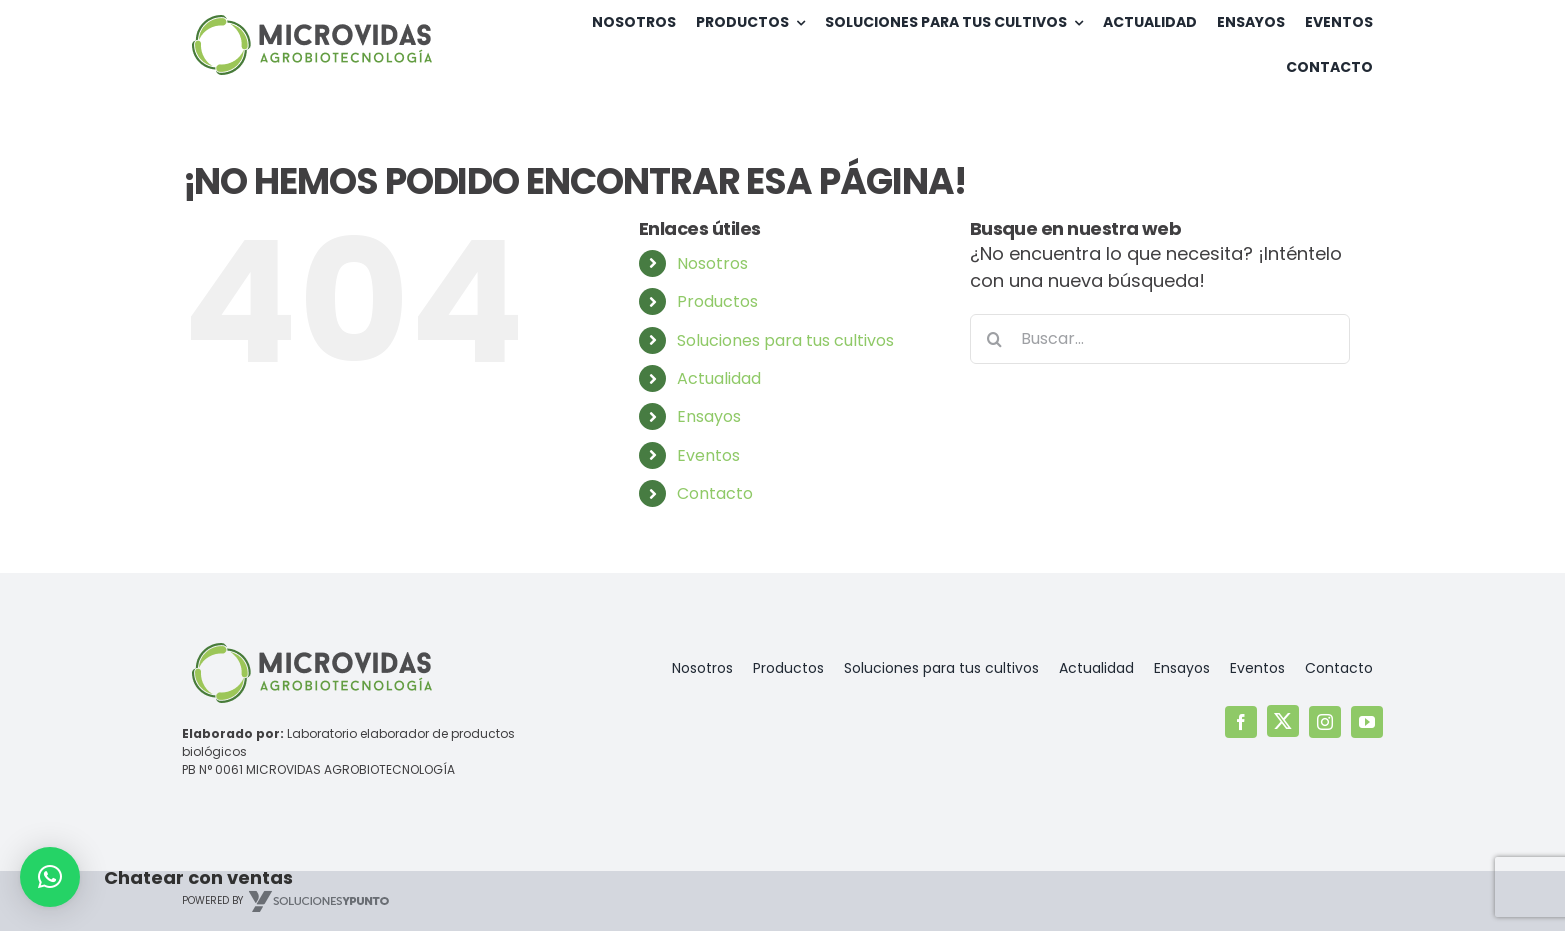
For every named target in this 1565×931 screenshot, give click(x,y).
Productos (717, 301)
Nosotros (712, 263)
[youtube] (1367, 722)
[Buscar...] (1160, 339)
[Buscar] (995, 339)
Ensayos (709, 416)
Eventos (708, 455)
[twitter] (1283, 721)
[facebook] (1241, 722)
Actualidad (719, 378)
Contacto (715, 493)
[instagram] (1325, 722)
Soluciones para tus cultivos (785, 340)
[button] (50, 877)
